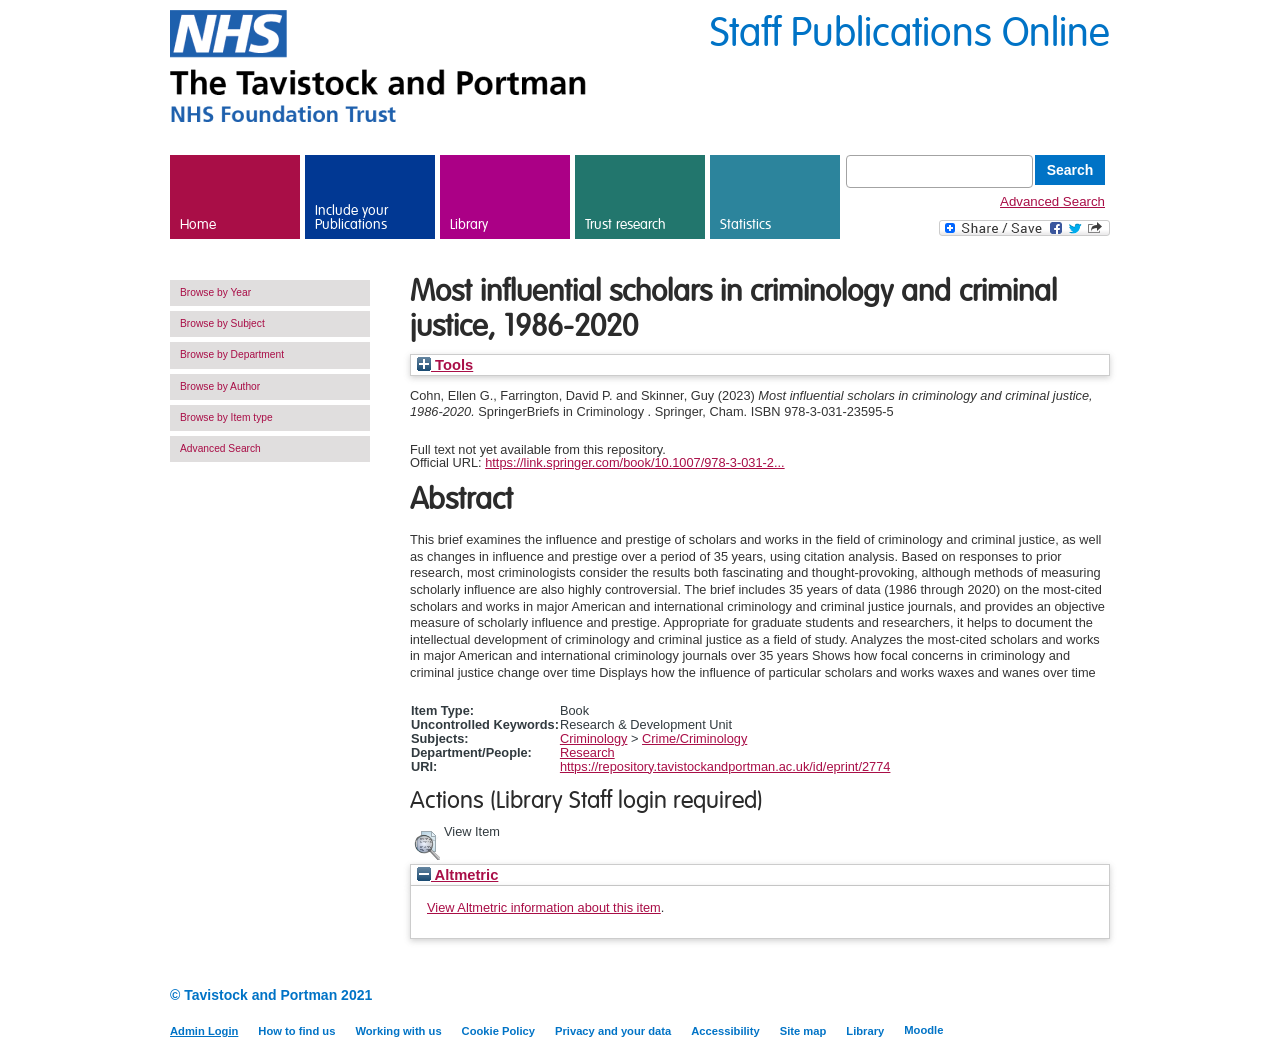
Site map (803, 1031)
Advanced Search (1052, 201)
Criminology (594, 738)
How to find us (296, 1031)
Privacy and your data (613, 1031)
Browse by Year (215, 292)
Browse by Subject (222, 323)
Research (587, 752)
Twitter (1097, 996)
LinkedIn (1062, 996)
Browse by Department (232, 354)
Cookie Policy (498, 1031)
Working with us (398, 1031)
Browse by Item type (226, 417)
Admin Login (204, 1031)
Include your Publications (351, 218)
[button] (427, 843)
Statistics (745, 225)
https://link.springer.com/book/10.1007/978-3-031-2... (634, 462)
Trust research (625, 225)
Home (198, 225)
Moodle (923, 1030)
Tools (445, 365)
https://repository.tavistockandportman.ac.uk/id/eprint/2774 (725, 766)
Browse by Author (220, 386)
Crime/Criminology (694, 738)
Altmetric (457, 875)
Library (469, 225)
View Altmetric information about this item (544, 907)
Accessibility (725, 1031)
